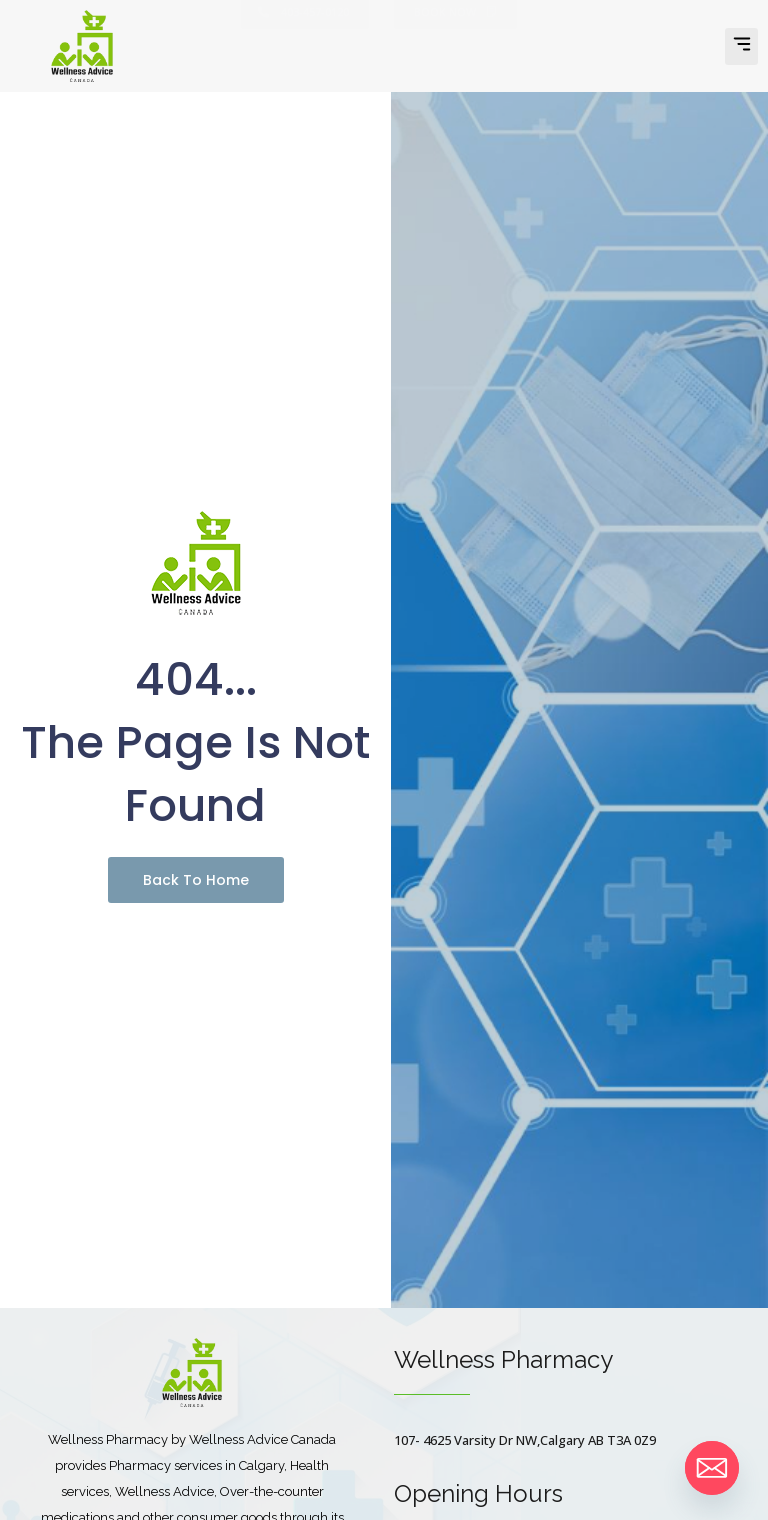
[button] (741, 46)
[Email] (712, 1468)
